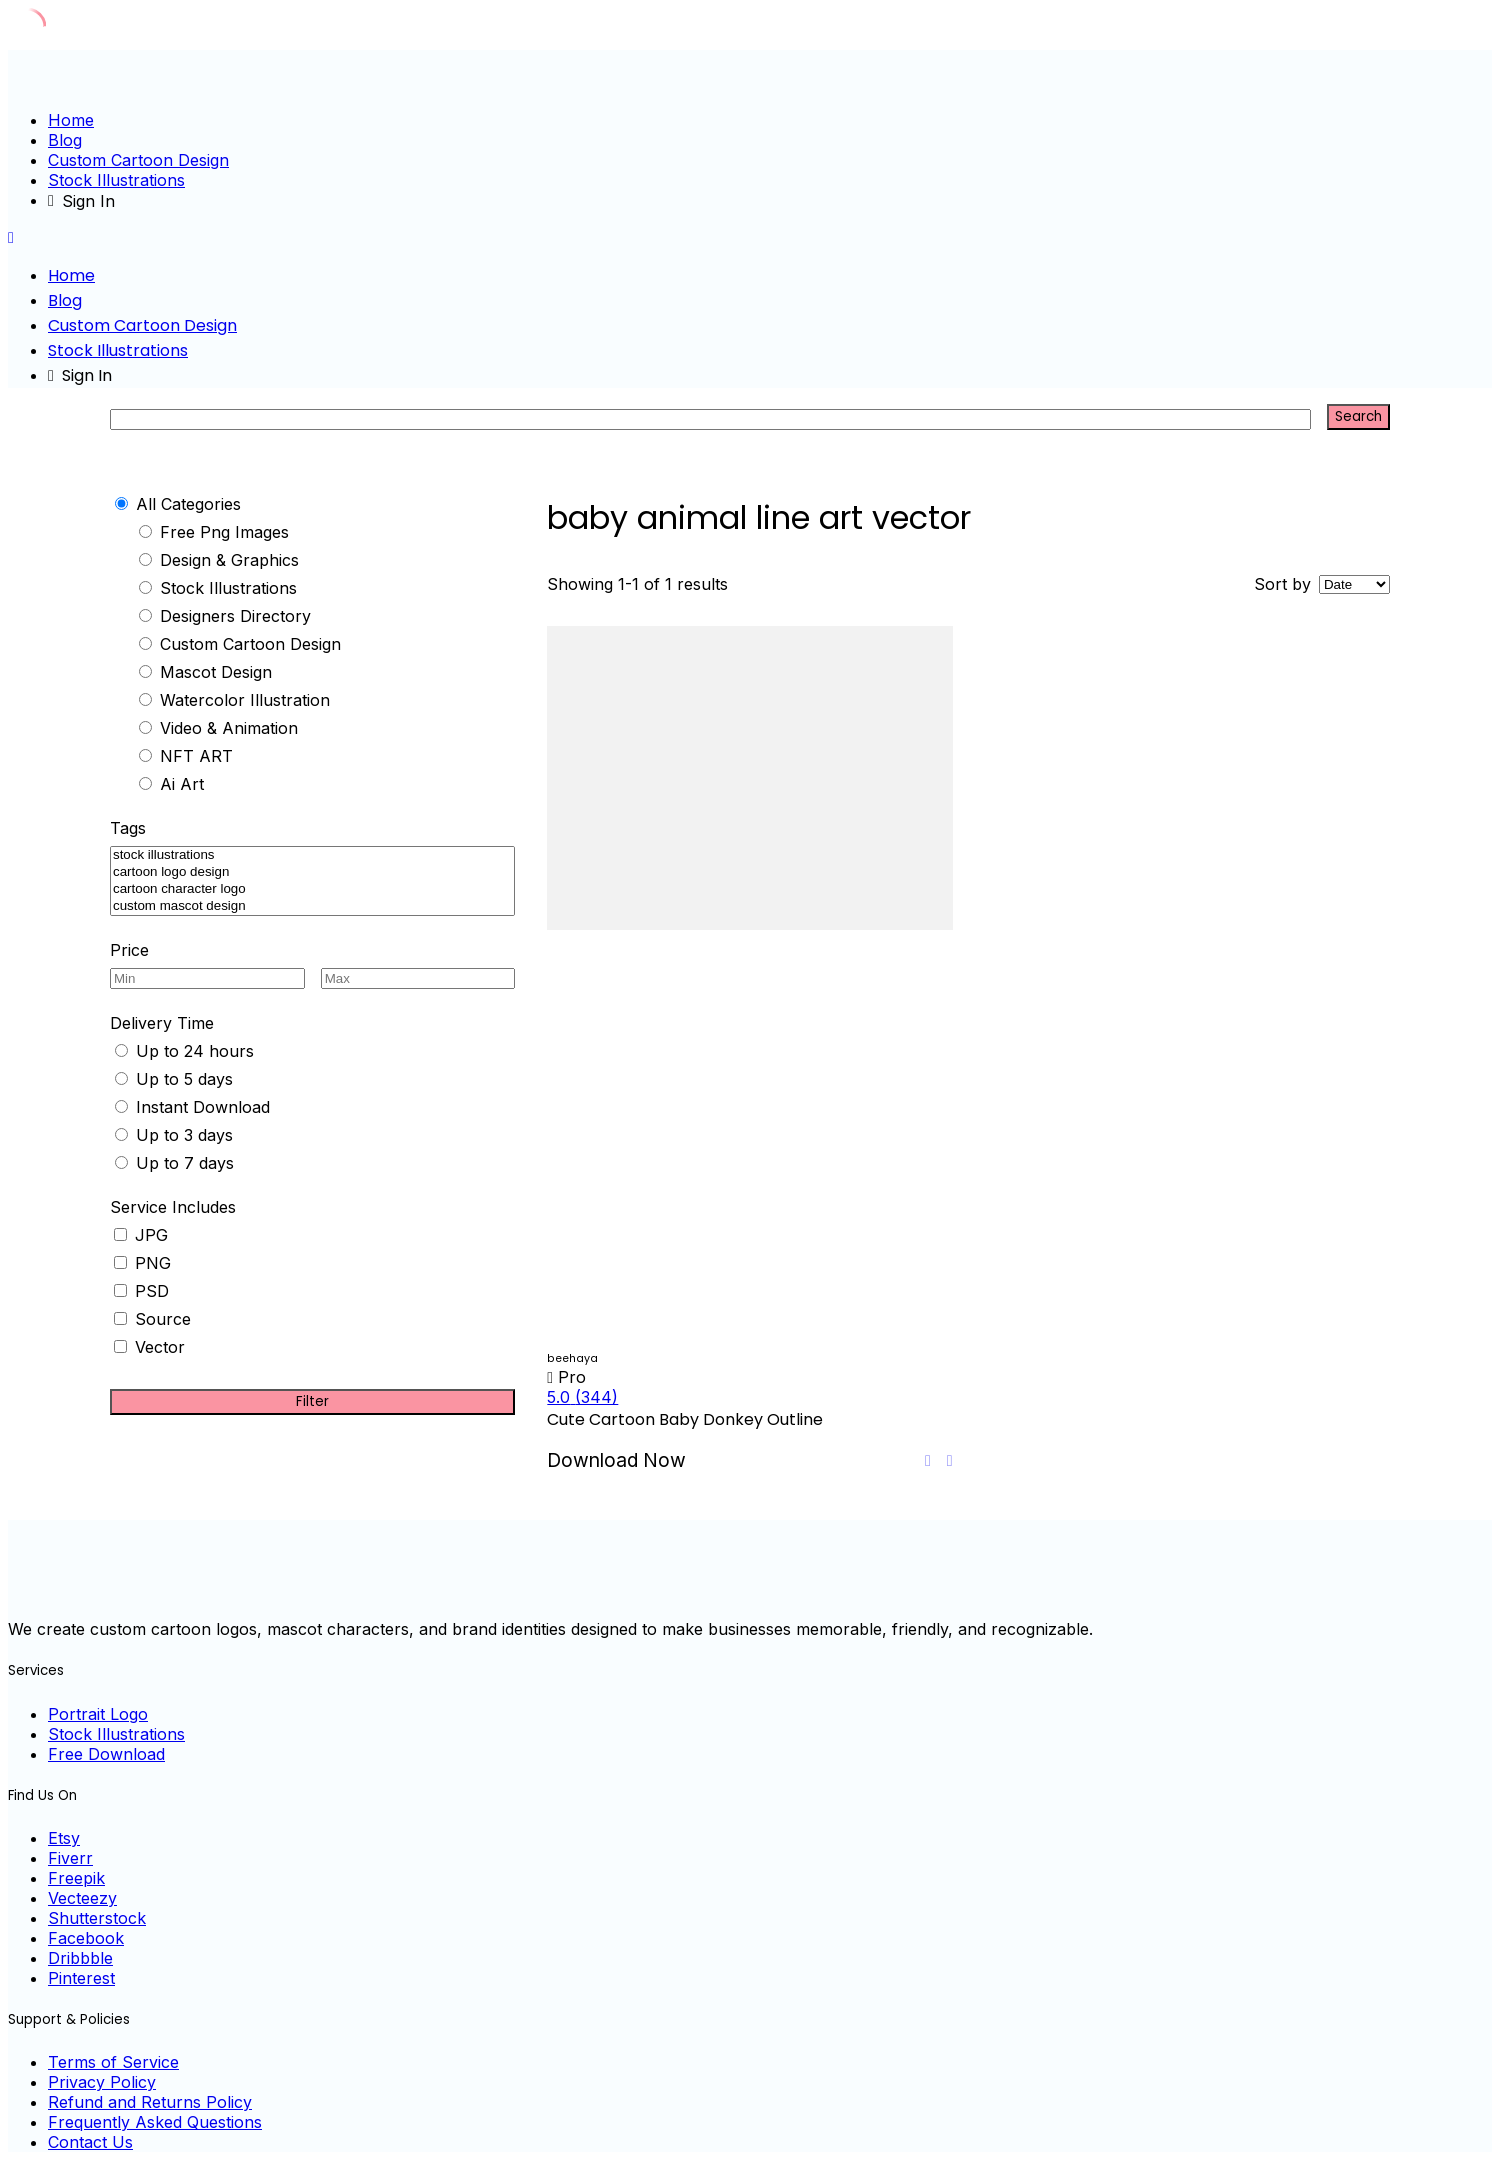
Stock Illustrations (116, 180)
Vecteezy (82, 1898)
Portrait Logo (98, 1714)
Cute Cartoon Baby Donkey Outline (685, 1419)
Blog (65, 140)
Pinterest (81, 1978)
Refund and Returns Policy (150, 2102)
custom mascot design (312, 906)
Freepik (76, 1878)
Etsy (64, 1838)
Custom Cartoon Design (138, 160)
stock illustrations (312, 855)
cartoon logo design (312, 872)
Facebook (86, 1938)
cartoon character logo (312, 889)
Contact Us (90, 2142)
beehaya (572, 1358)
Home (71, 120)
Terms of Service (113, 2062)
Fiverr (70, 1858)
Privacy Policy (102, 2082)
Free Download (106, 1754)
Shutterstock (97, 1918)
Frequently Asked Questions (155, 2122)
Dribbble (80, 1958)
